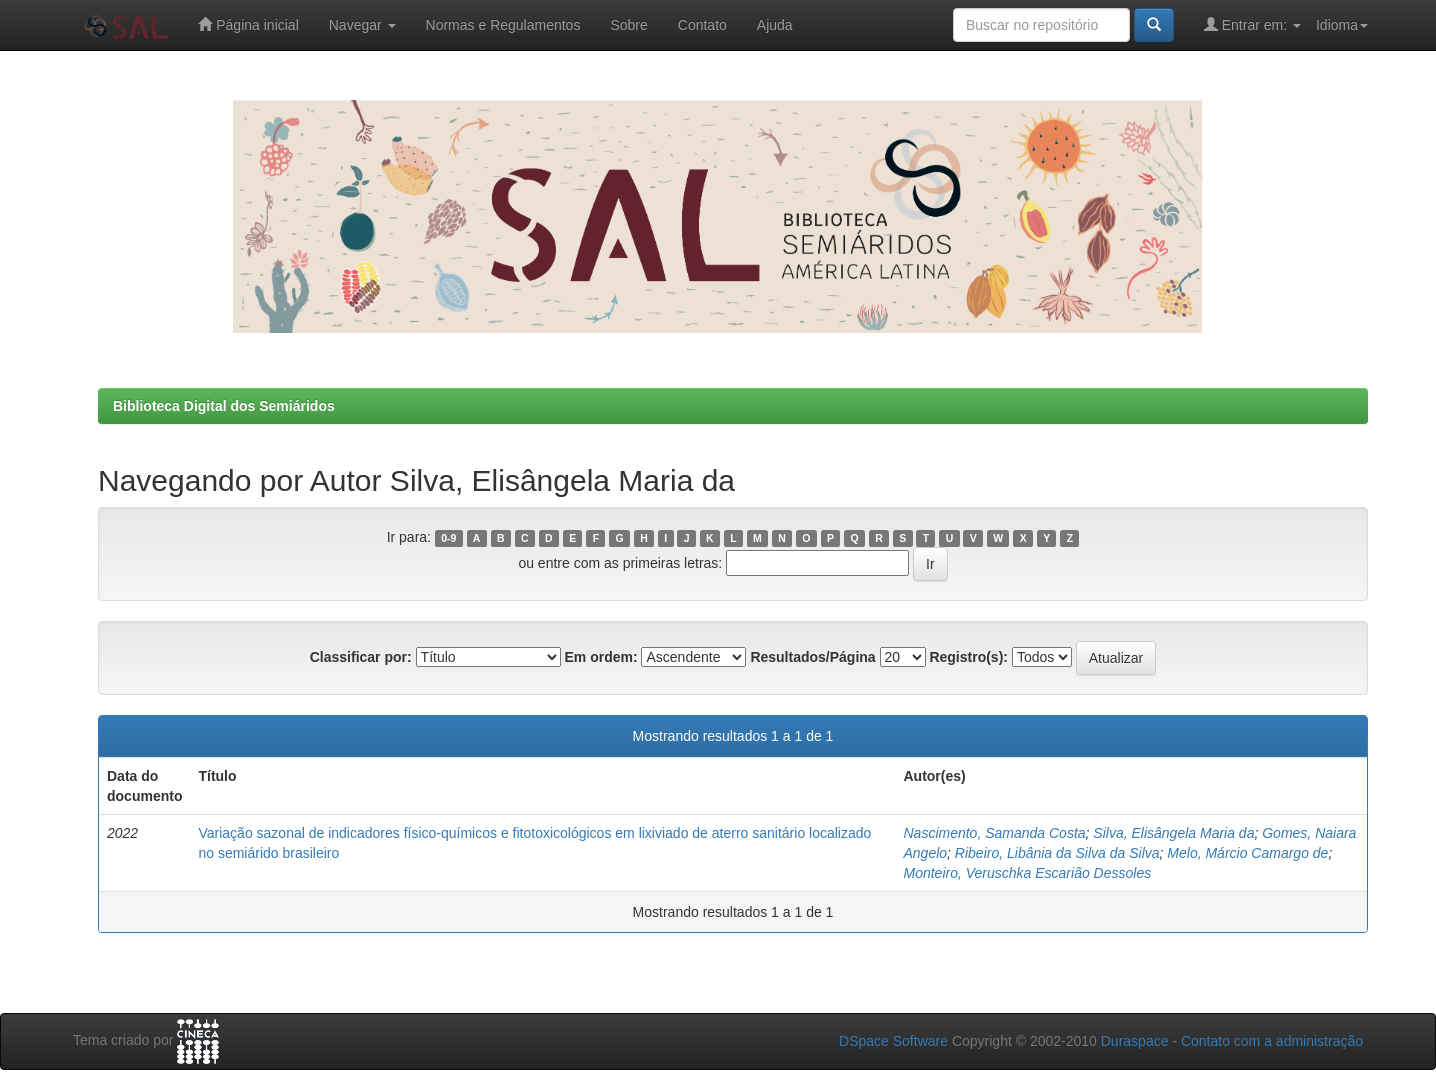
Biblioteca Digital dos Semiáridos (224, 406)
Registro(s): (968, 657)
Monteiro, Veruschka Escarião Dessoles (1027, 873)
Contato (702, 25)
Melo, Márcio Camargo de (1247, 853)
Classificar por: (361, 657)
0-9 (448, 538)
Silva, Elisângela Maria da (1173, 833)
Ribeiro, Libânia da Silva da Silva (1057, 853)
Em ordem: (600, 657)
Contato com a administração (1272, 1041)
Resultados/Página (812, 657)
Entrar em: (1252, 24)
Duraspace (1135, 1041)
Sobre (628, 25)
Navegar (362, 25)
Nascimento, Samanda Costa (994, 833)
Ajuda (775, 25)
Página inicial (248, 24)
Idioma (1342, 25)
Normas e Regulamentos (503, 25)
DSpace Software (893, 1041)
